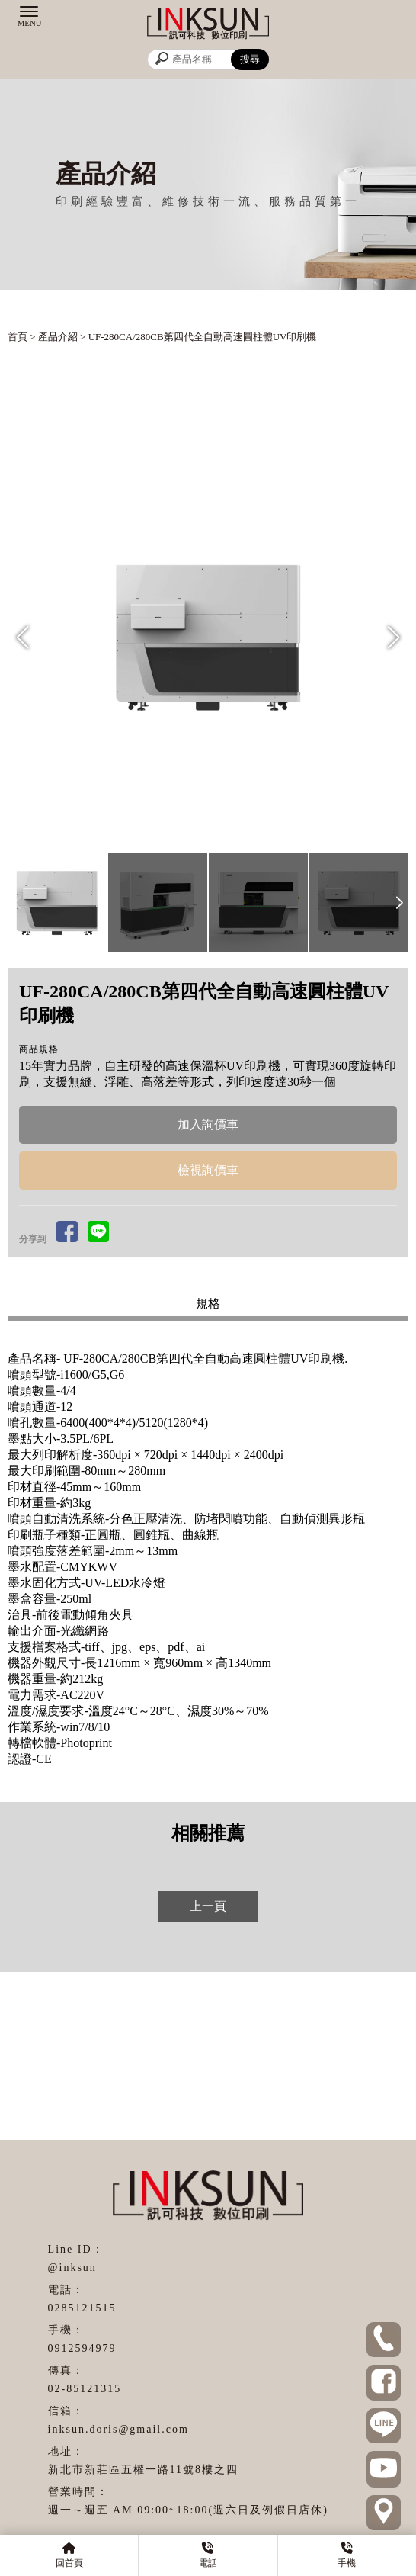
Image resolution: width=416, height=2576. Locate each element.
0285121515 (82, 2308)
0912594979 (82, 2348)
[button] (394, 637)
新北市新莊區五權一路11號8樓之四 (143, 2469)
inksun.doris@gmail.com (118, 2429)
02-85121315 (85, 2389)
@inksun (72, 2267)
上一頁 (208, 1906)
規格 (208, 1303)
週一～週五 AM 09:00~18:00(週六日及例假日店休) (188, 2510)
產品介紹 (58, 336)
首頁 (17, 336)
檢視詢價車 (208, 1170)
